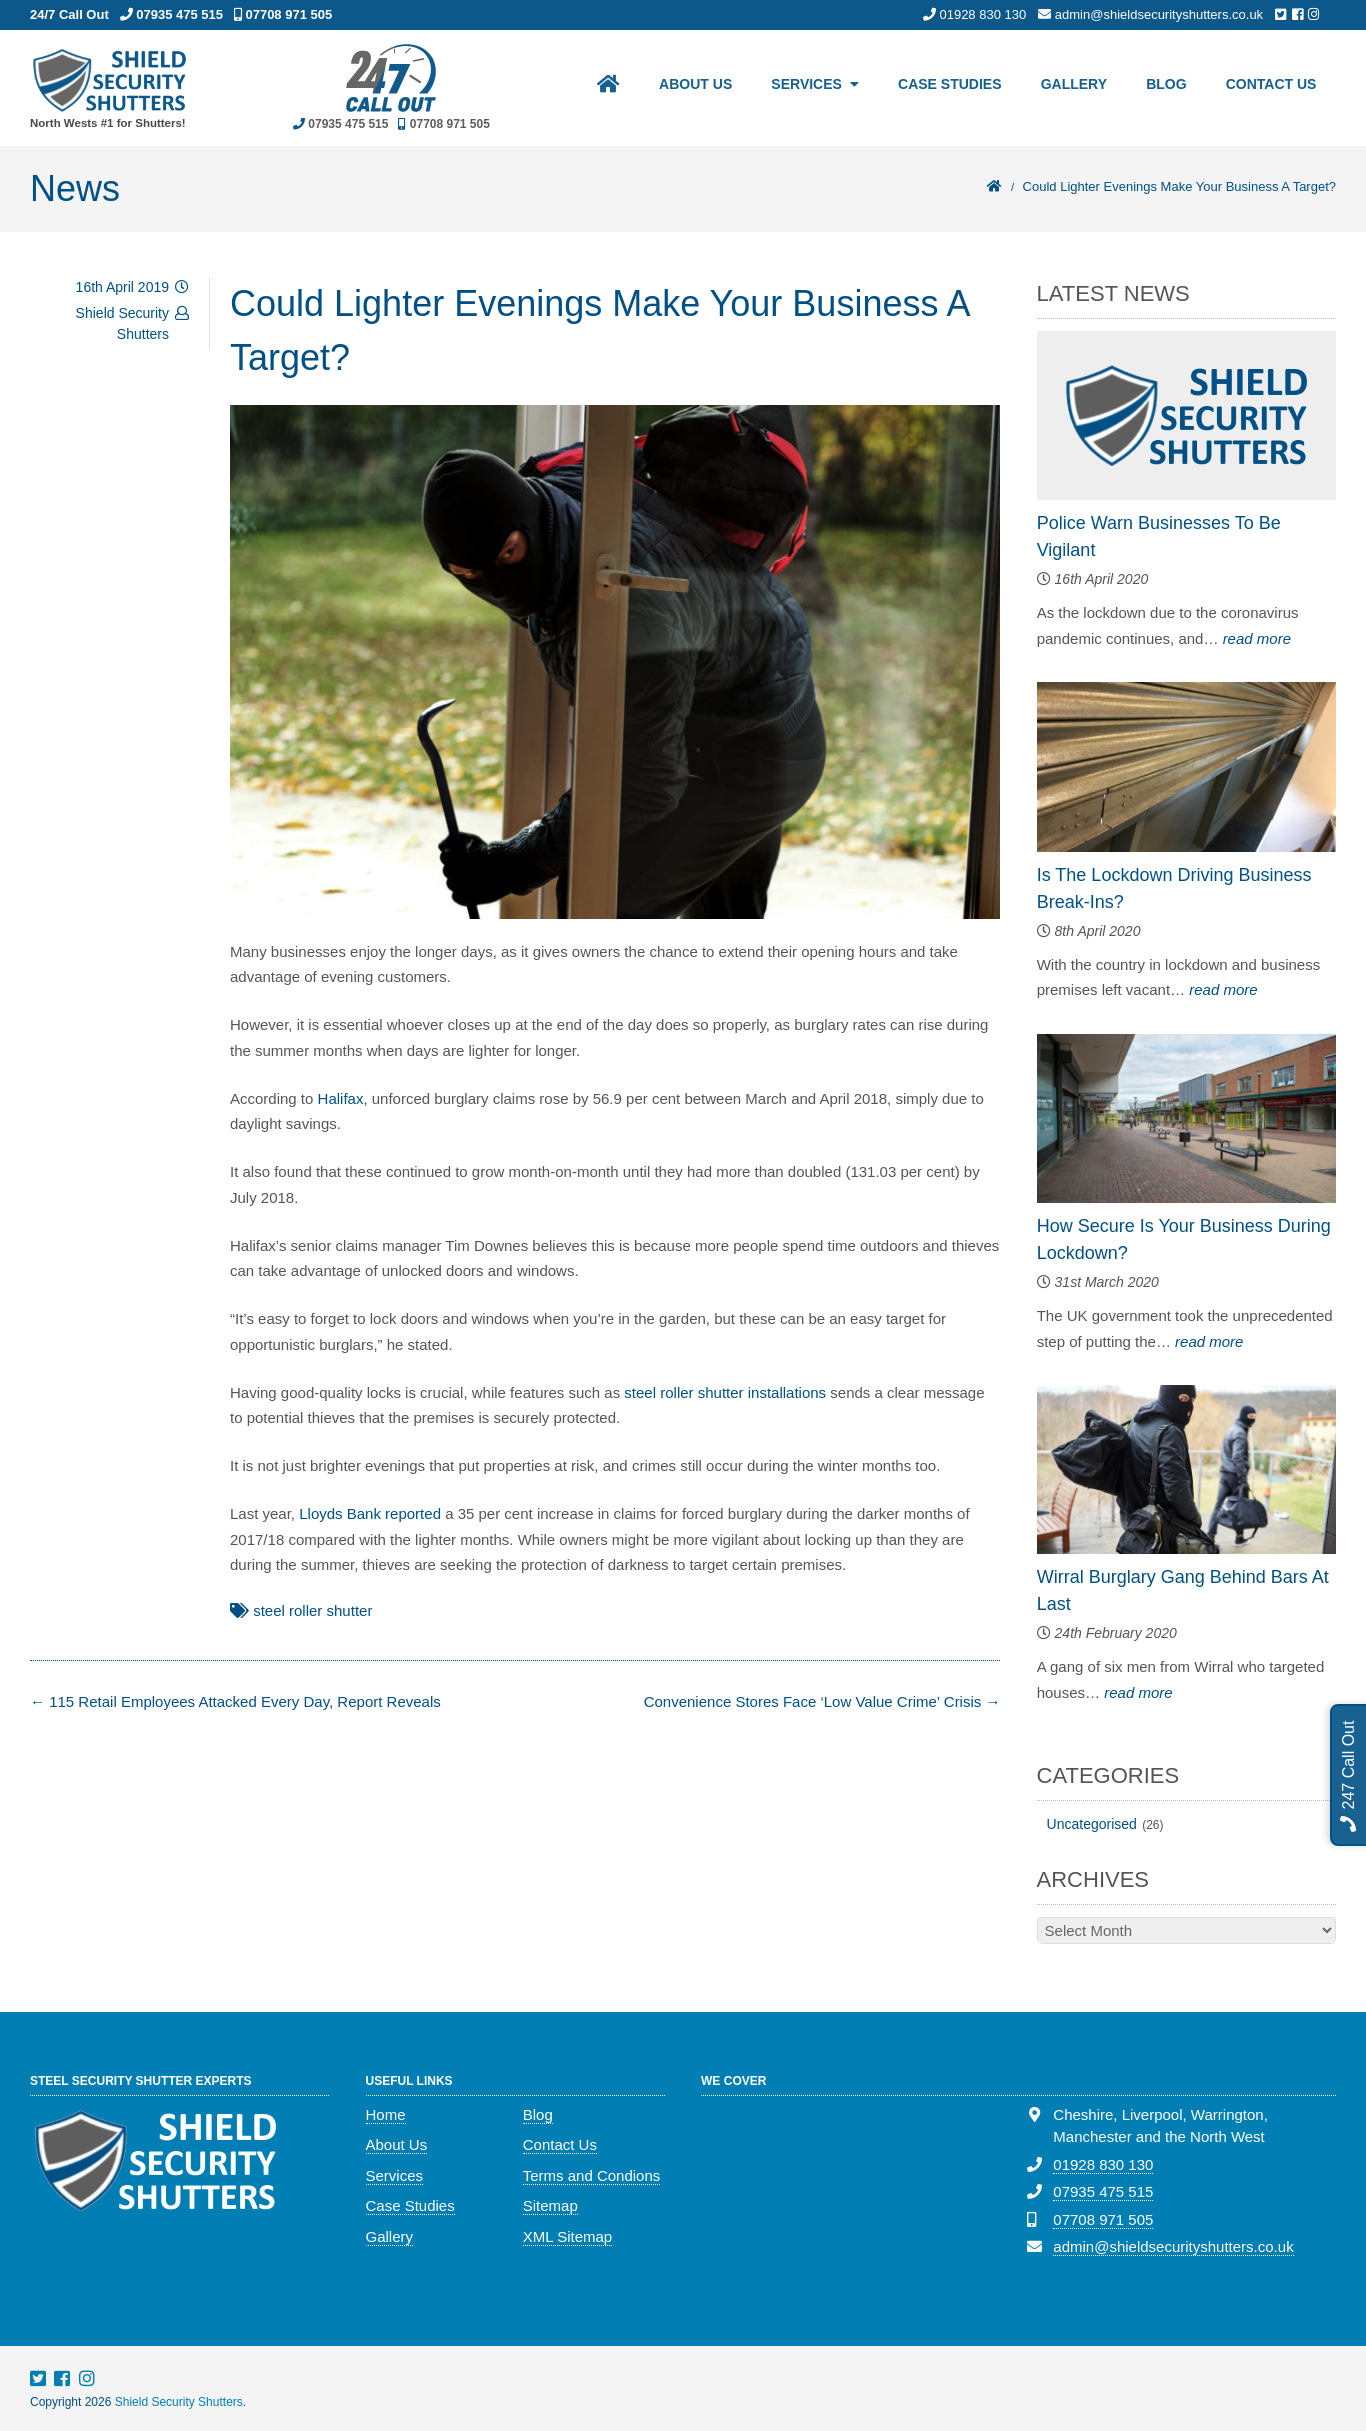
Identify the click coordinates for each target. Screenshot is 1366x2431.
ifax (351, 1098)
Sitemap (550, 2205)
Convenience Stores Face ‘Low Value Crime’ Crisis (822, 1701)
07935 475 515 (1103, 2191)
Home (386, 2114)
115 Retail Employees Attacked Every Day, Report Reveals (235, 1701)
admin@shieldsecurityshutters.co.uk (1173, 2246)
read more (1257, 638)
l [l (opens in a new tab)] (338, 1098)
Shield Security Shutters (179, 2402)
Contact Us (1270, 86)
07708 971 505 (1103, 2219)
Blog (1165, 86)
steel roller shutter (312, 1610)
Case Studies (946, 86)
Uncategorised (1092, 1824)
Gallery (1071, 86)
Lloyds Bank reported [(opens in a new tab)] (370, 1513)
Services (802, 86)
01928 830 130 (1103, 2164)
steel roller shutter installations (725, 1392)
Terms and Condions (592, 2175)
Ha (327, 1098)
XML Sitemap (567, 2236)
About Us (690, 86)
